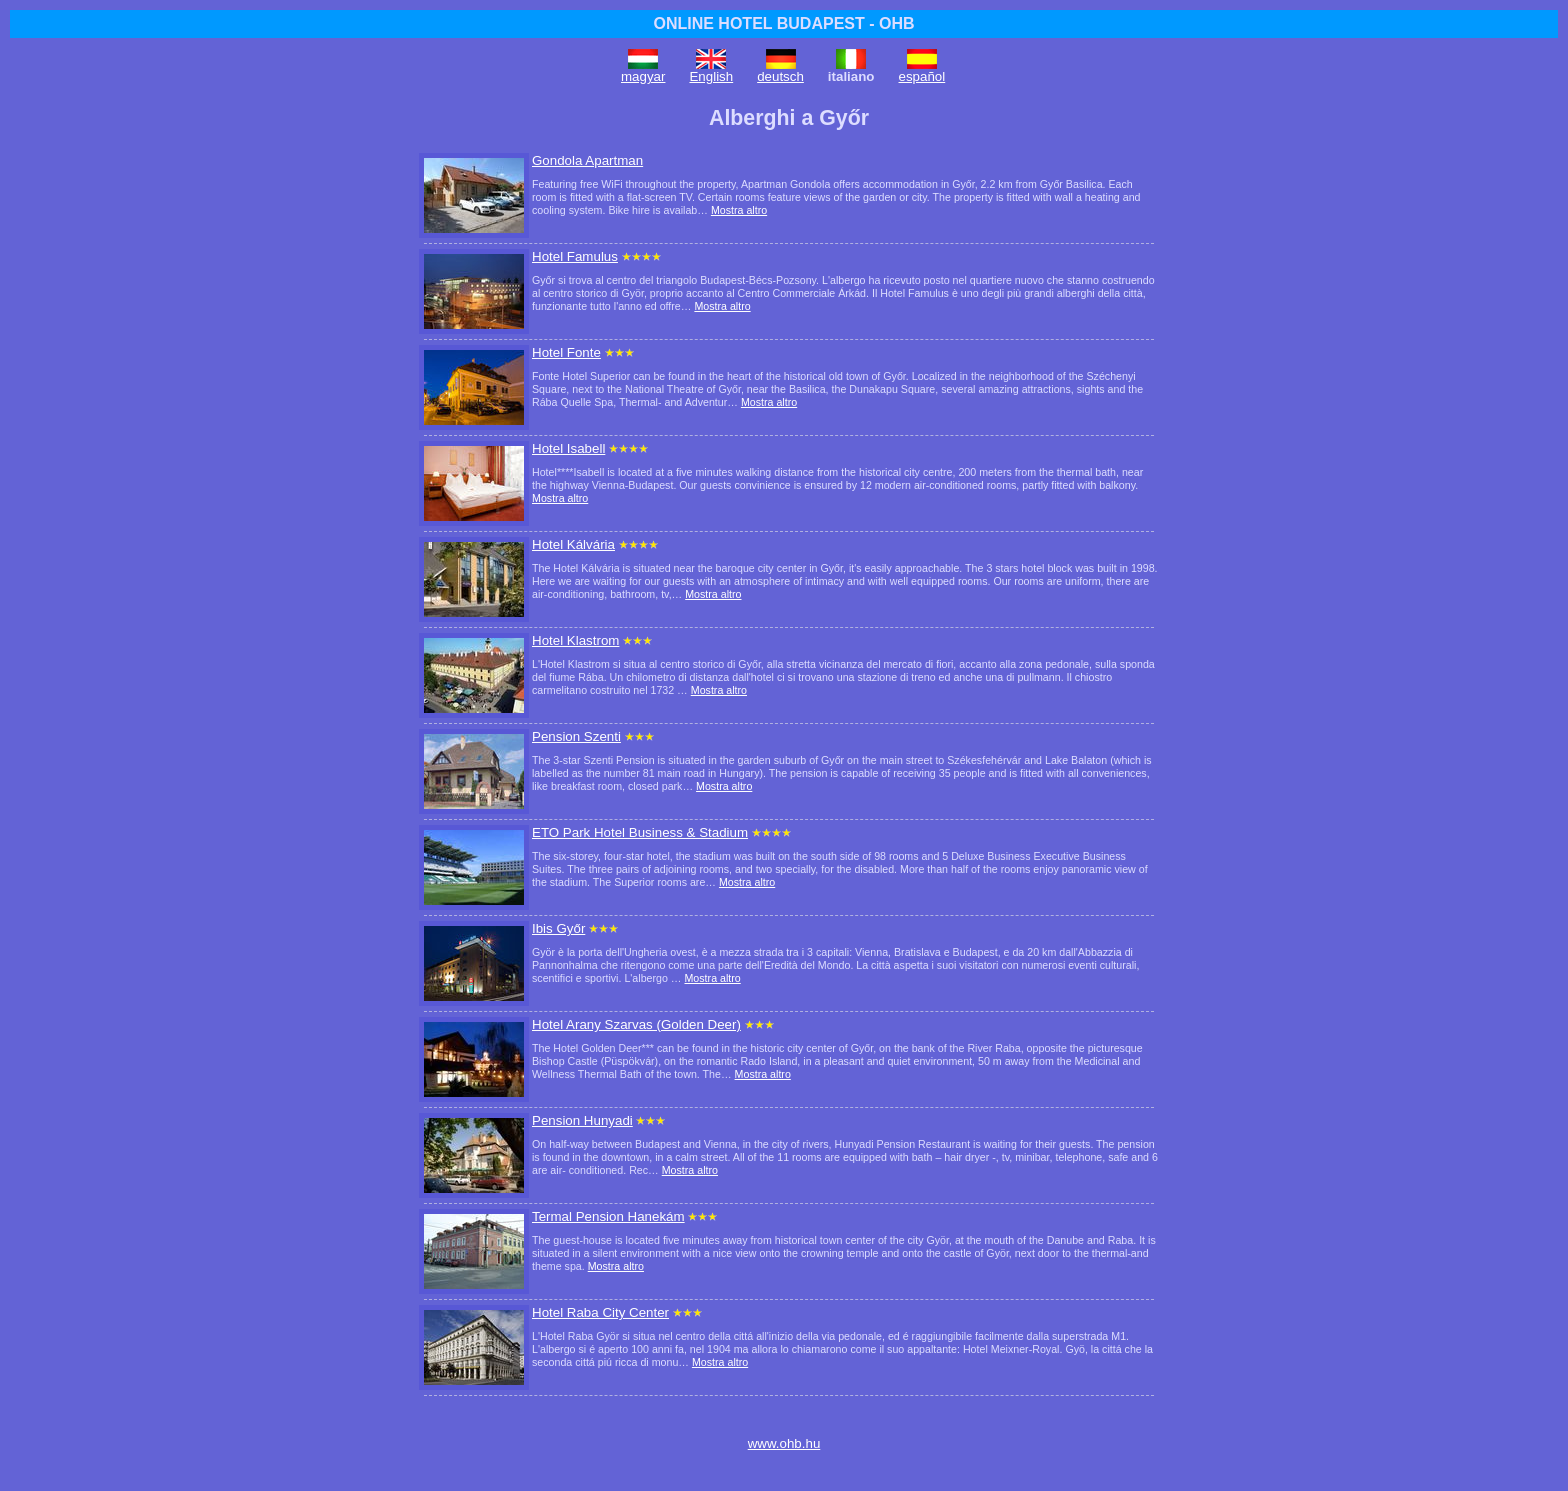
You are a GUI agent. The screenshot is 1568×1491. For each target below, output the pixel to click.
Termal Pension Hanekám (608, 1216)
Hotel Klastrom (575, 640)
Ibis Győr (558, 928)
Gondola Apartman (587, 160)
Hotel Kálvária (573, 544)
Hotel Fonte (566, 352)
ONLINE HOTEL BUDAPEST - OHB (783, 23)
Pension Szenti (576, 736)
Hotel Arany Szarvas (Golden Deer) (636, 1024)
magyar (643, 76)
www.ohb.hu (784, 1443)
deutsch (780, 76)
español (922, 76)
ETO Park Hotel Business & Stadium (640, 832)
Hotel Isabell (568, 448)
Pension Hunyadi (582, 1120)
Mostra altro (739, 210)
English (711, 76)
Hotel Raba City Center (600, 1312)
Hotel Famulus (575, 256)
